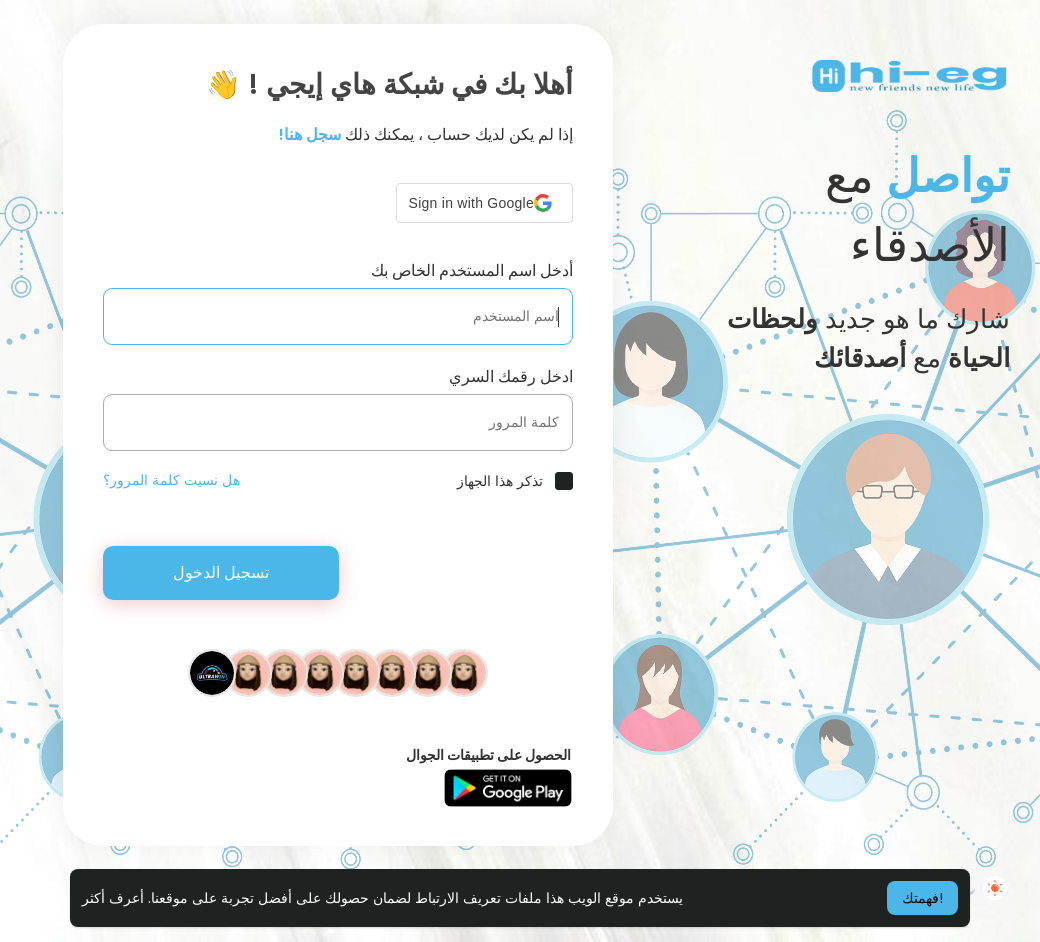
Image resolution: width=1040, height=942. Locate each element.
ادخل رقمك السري (511, 376)
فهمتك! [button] (922, 898)
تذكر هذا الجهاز (500, 481)
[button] (484, 203)
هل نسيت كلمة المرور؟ (171, 480)
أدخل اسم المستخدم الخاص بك (472, 270)
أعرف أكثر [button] (113, 898)
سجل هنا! (310, 134)
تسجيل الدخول (221, 572)
